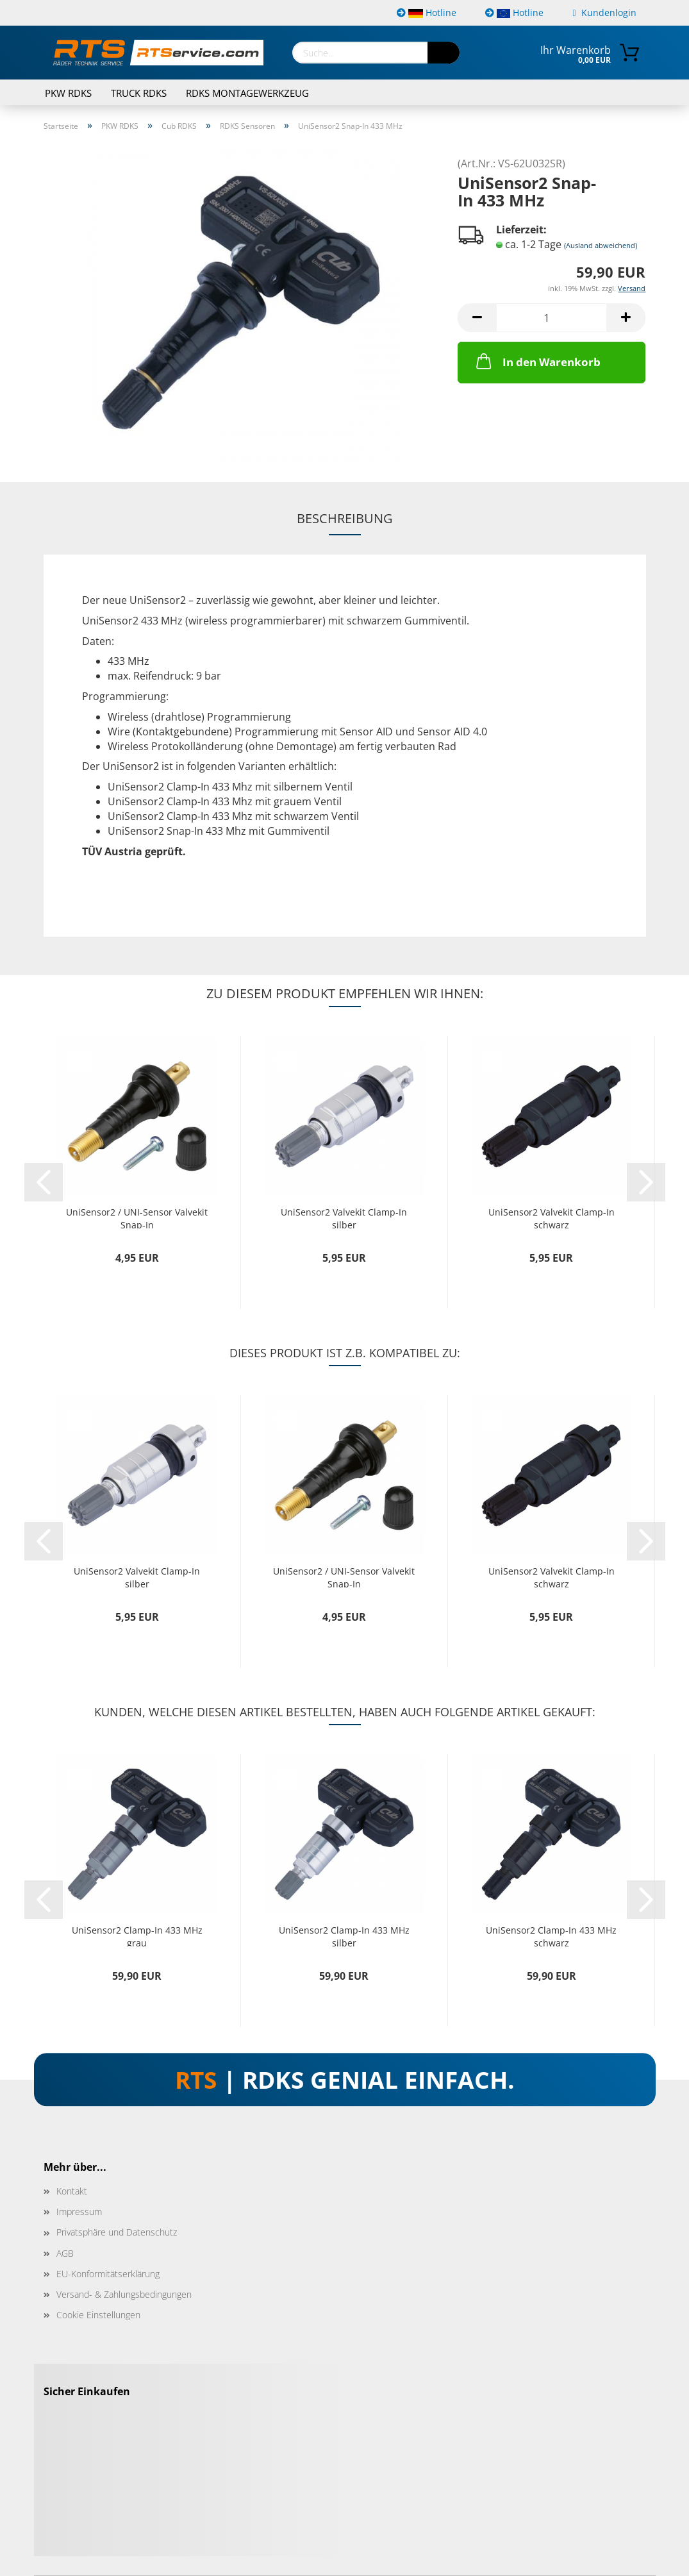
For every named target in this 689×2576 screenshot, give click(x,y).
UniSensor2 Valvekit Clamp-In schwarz (551, 1217)
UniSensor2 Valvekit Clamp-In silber (344, 1217)
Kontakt (71, 2191)
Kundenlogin (604, 12)
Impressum (79, 2211)
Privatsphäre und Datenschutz (116, 2232)
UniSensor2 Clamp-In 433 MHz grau (137, 1935)
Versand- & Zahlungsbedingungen (124, 2294)
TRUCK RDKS (139, 93)
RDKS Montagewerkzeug (247, 93)
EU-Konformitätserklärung (108, 2274)
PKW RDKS (68, 93)
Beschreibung (345, 518)
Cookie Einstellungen (98, 2315)
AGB (65, 2253)
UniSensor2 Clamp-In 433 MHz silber (344, 1935)
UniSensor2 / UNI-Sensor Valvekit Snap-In (137, 1217)
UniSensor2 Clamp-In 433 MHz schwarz (551, 1935)
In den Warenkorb (537, 361)
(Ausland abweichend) (600, 245)
